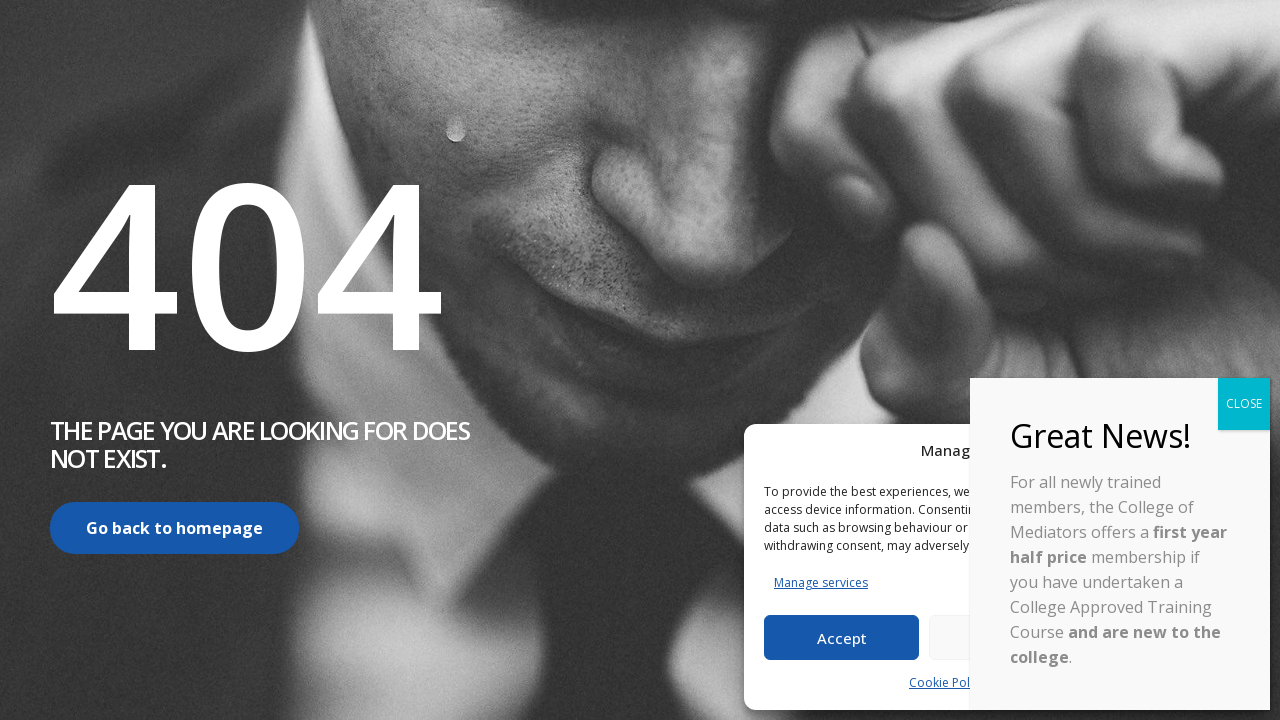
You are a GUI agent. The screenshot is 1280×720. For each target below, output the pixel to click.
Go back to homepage (174, 528)
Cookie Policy (947, 682)
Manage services (821, 582)
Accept (842, 638)
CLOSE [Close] (1244, 403)
